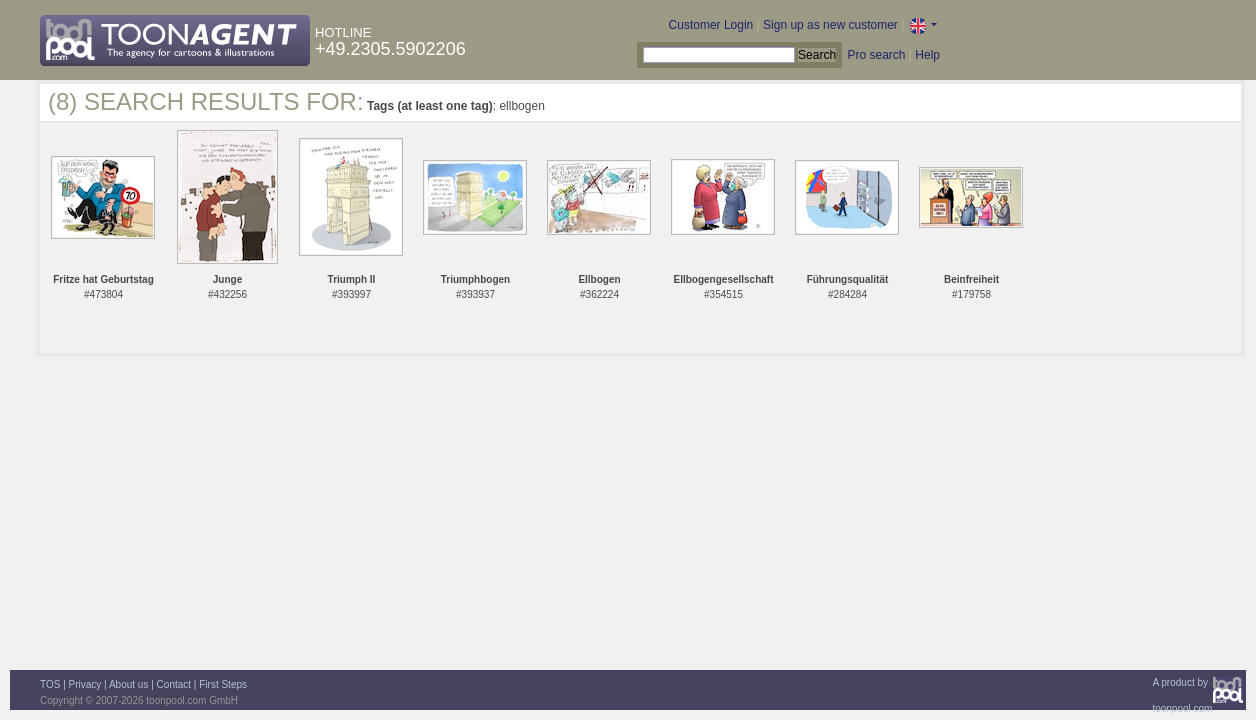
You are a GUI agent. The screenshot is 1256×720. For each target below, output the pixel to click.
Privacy (85, 684)
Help (927, 55)
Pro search (876, 55)
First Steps (223, 684)
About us (128, 684)
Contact (174, 684)
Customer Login (711, 25)
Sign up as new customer (830, 25)
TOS (50, 684)
